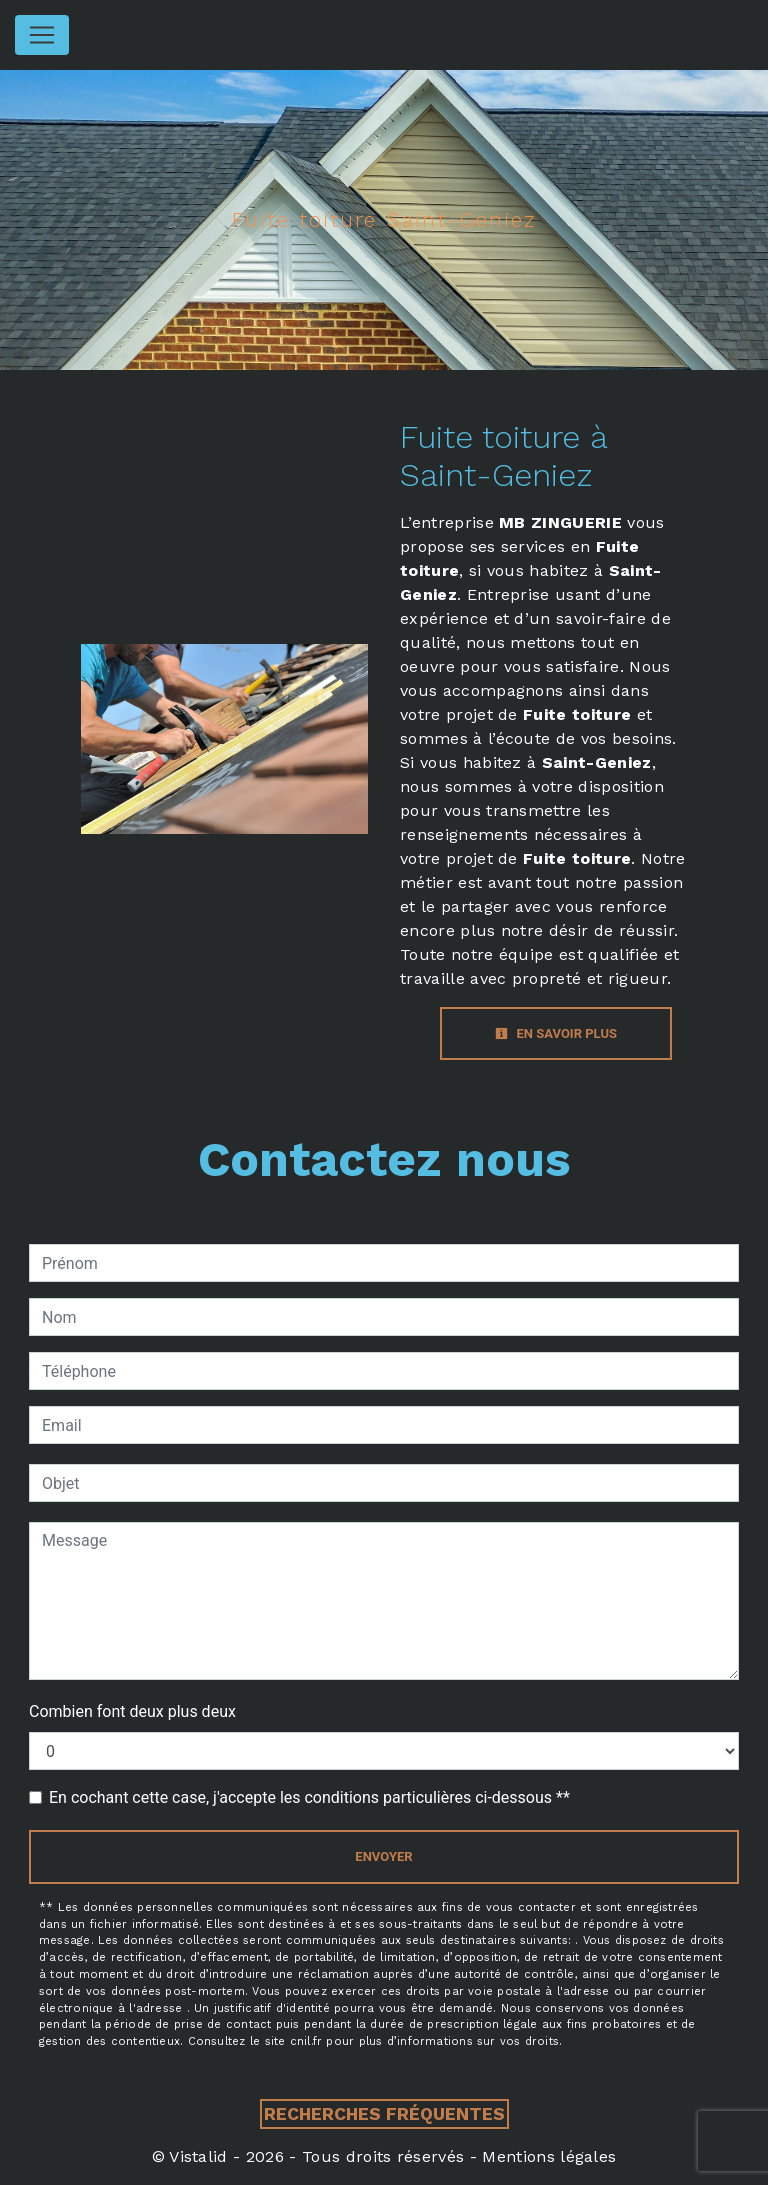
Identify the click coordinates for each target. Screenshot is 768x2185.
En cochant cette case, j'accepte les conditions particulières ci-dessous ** (309, 1797)
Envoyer (383, 1856)
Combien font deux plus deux (132, 1711)
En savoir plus (556, 1033)
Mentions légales (546, 2156)
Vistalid (198, 2156)
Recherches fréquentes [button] (384, 2114)
